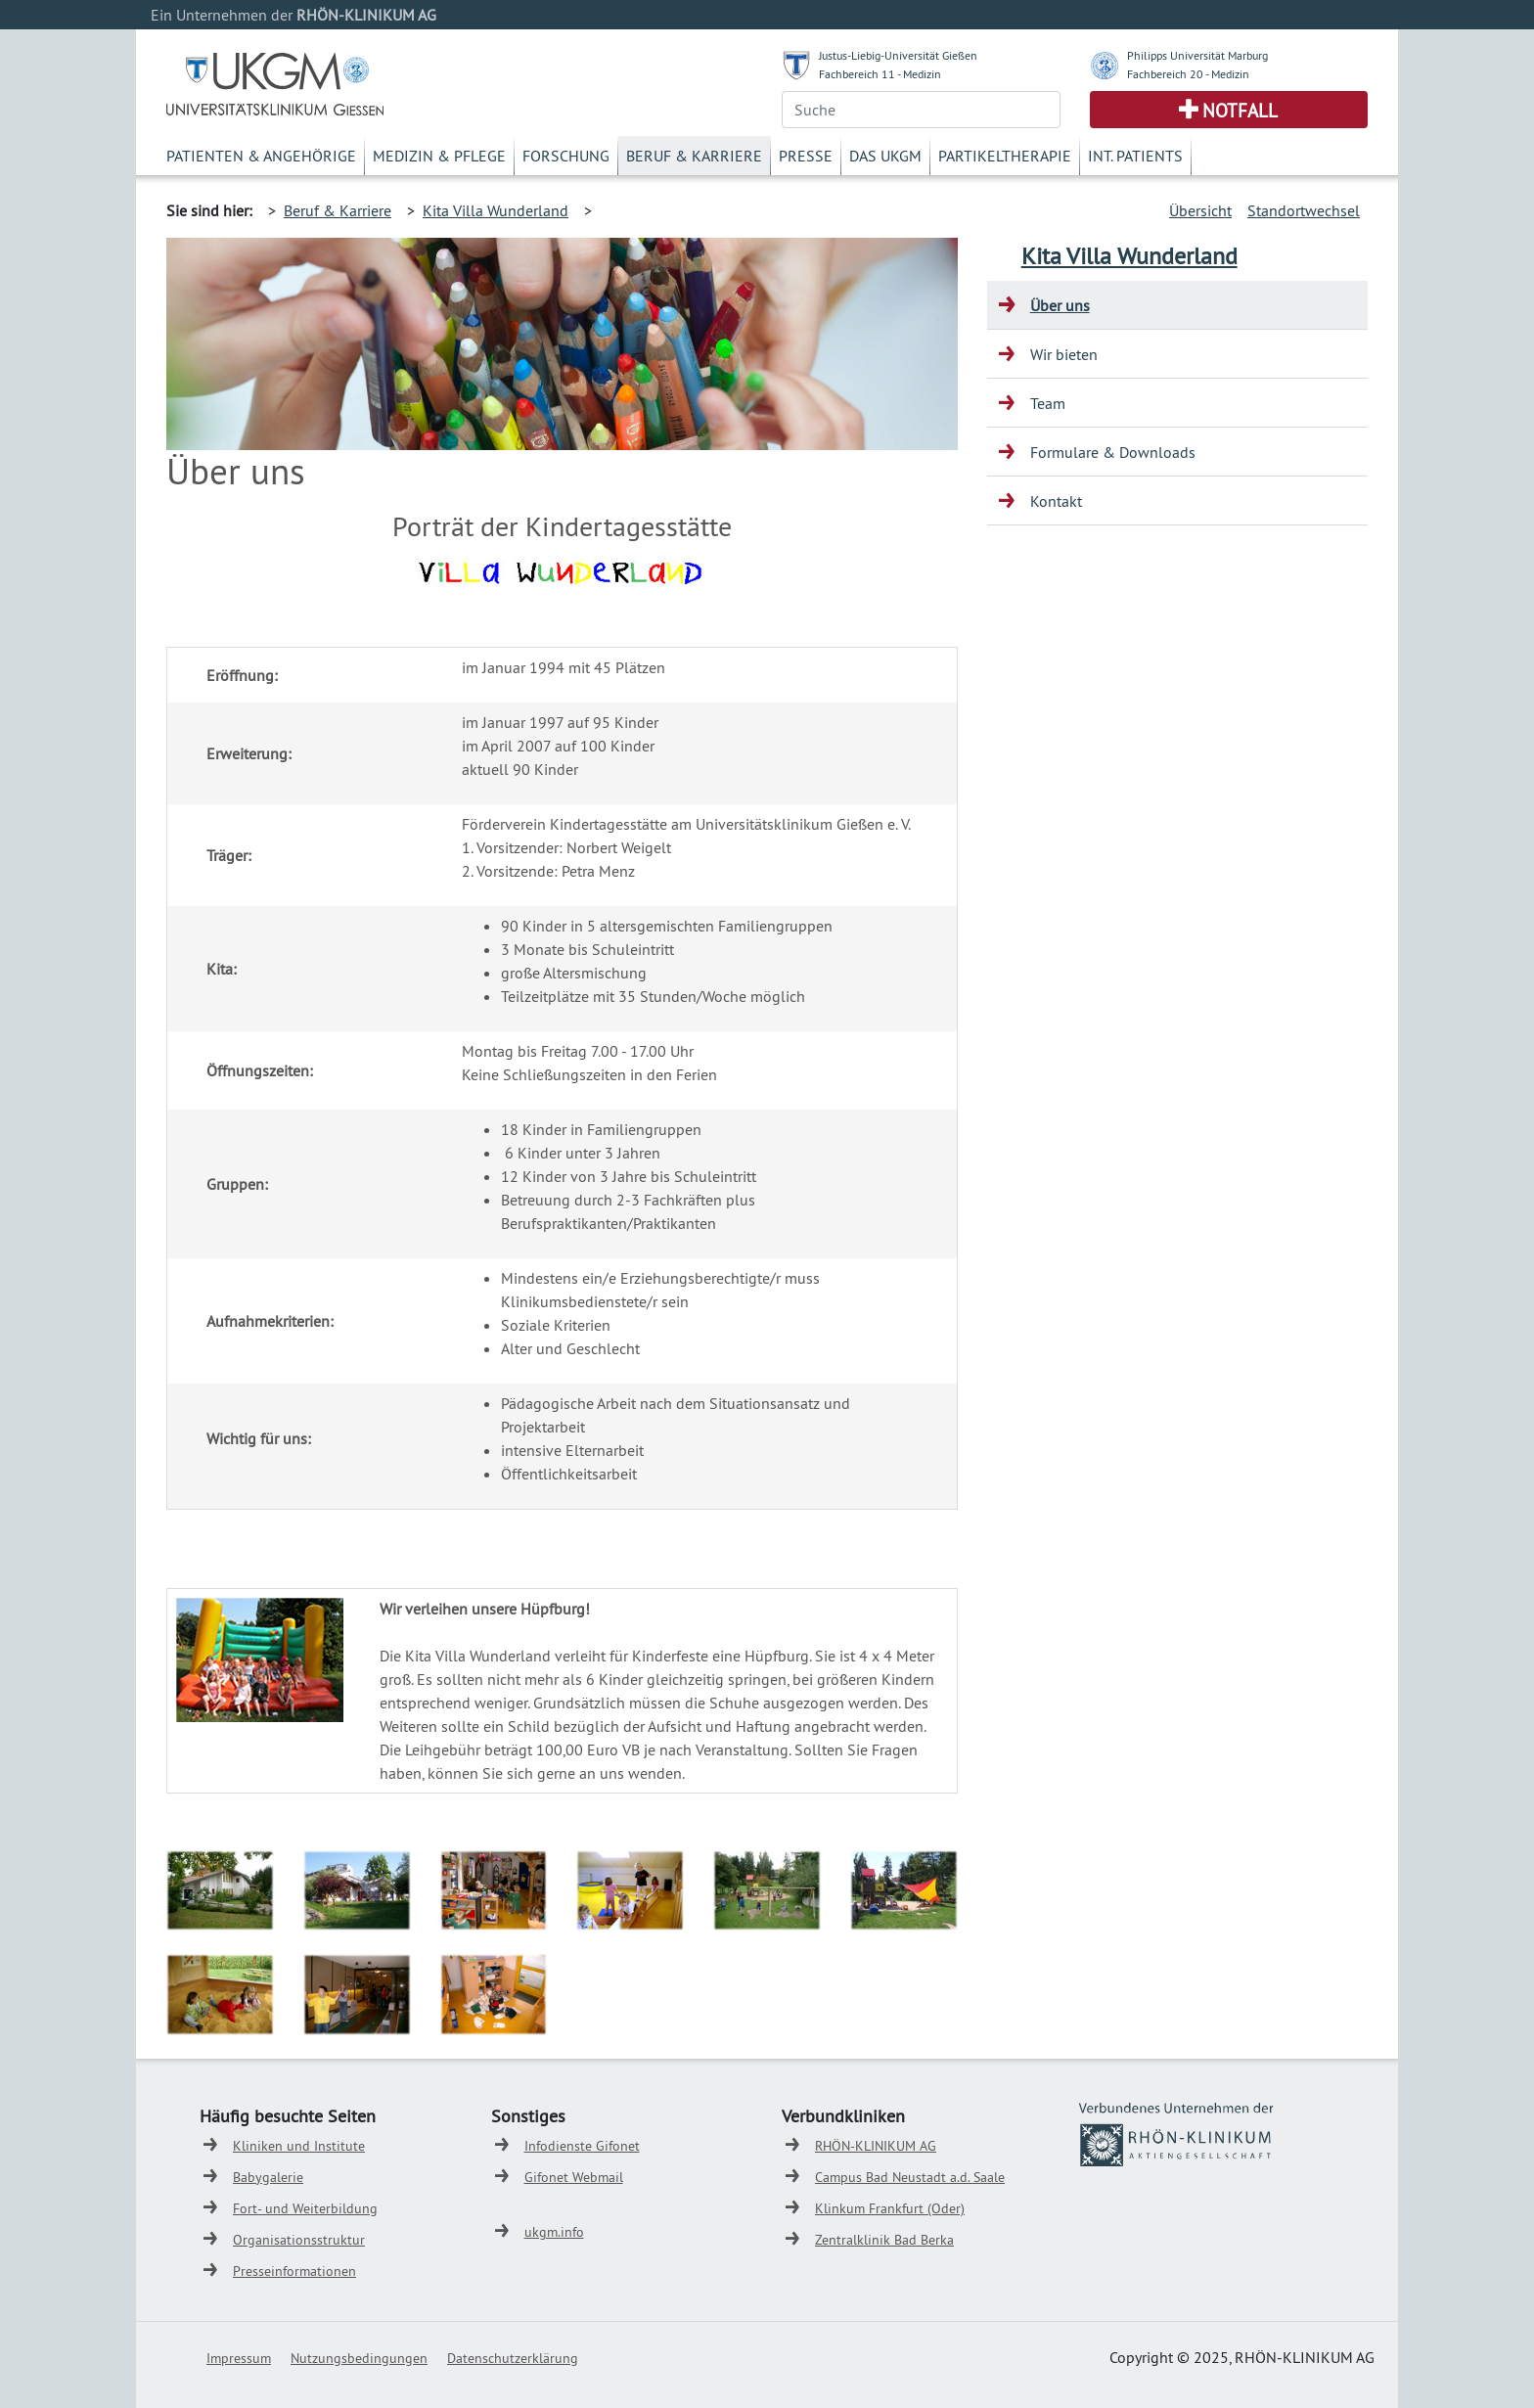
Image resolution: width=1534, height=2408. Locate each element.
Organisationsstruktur (299, 2240)
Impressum (238, 2358)
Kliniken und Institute (299, 2146)
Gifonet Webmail (573, 2177)
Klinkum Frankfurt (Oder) (890, 2208)
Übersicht (1200, 210)
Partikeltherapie (1004, 155)
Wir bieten (1064, 354)
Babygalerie (268, 2177)
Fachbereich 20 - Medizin (1188, 74)
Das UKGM (885, 155)
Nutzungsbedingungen (359, 2358)
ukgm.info (554, 2232)
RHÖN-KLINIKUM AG (875, 2146)
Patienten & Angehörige (261, 155)
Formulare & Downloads (1113, 452)
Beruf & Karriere (694, 155)
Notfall (1240, 110)
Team (1047, 403)
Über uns (1060, 305)
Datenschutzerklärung (512, 2358)
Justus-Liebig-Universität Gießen (898, 55)
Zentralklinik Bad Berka (884, 2240)
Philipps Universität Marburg (1197, 55)
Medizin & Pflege (439, 155)
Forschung (565, 155)
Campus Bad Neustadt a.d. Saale (910, 2177)
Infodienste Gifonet (582, 2146)
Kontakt (1056, 501)
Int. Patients (1135, 155)
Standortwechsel (1303, 210)
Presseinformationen (294, 2271)
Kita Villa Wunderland (495, 210)
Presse (806, 155)
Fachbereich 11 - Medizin (880, 74)
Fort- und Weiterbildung (305, 2208)
